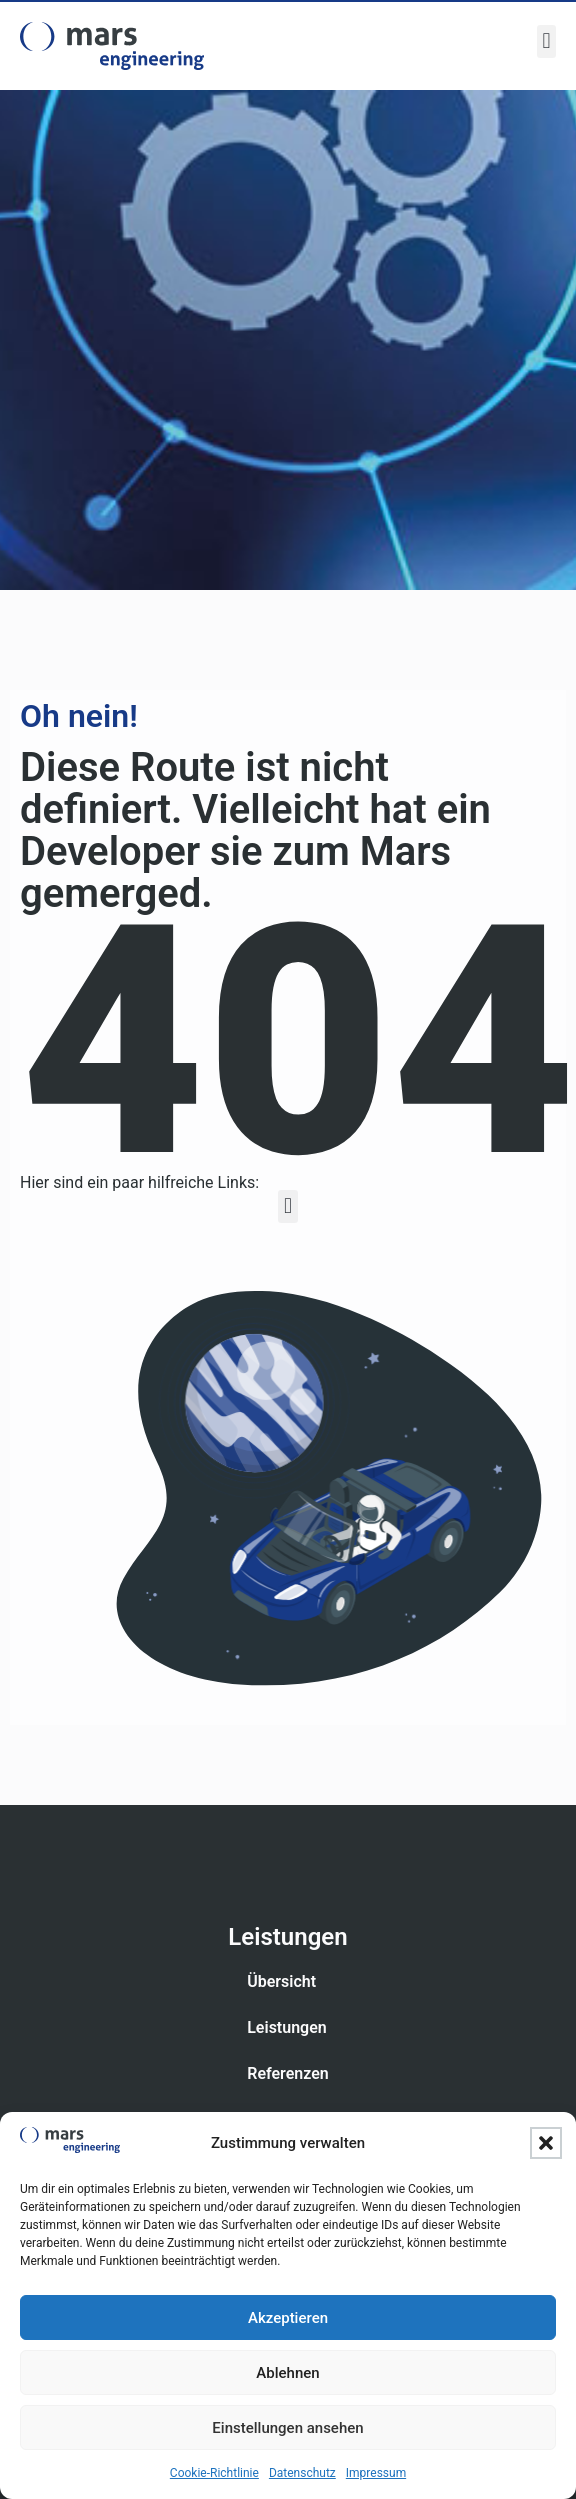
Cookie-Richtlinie (214, 2473)
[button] (546, 2143)
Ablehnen (287, 2373)
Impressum (376, 2473)
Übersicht (281, 1981)
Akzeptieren (288, 2318)
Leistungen (287, 2027)
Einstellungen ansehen (287, 2428)
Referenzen (288, 2073)
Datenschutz (302, 2473)
